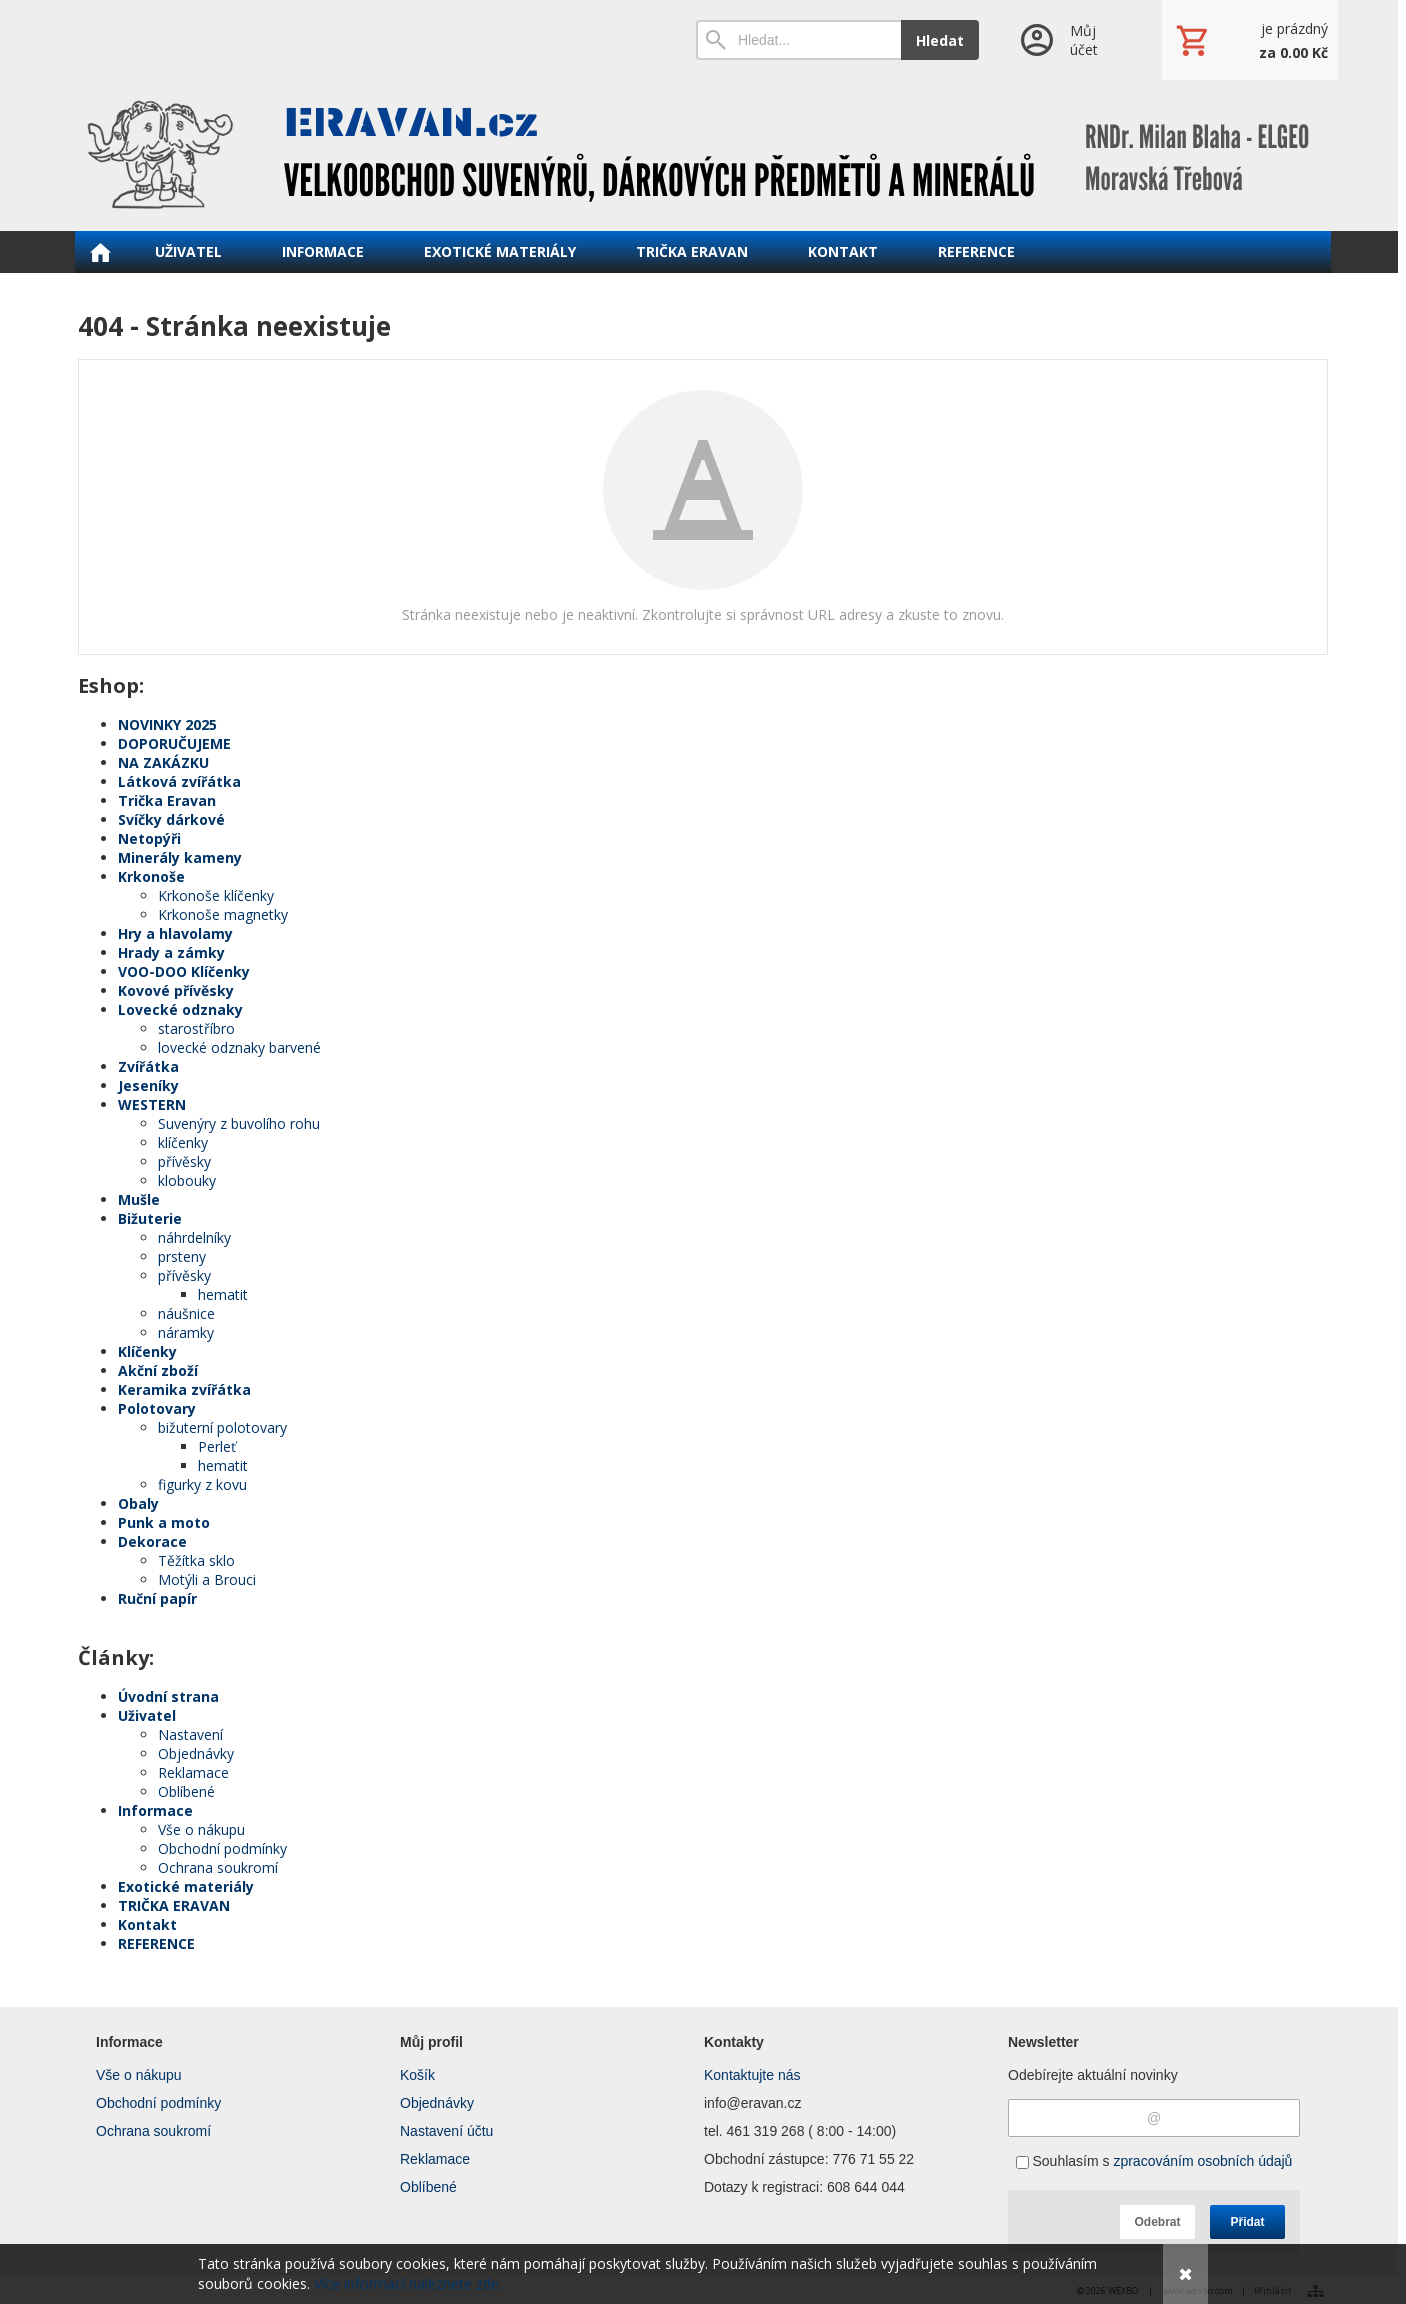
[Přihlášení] (1070, 40)
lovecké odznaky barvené (239, 1047)
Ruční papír (157, 1598)
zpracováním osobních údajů (1202, 2161)
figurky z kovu (202, 1484)
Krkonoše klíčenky (216, 895)
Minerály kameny (180, 857)
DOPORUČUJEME (174, 743)
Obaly (138, 1503)
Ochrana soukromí (218, 1867)
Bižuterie (150, 1218)
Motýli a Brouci (207, 1579)
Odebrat (1157, 2222)
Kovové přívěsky (176, 990)
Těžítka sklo (196, 1560)
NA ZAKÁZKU (163, 762)
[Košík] (1250, 40)
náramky (186, 1332)
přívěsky (184, 1161)
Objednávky (196, 1753)
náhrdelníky (194, 1237)
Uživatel (147, 1715)
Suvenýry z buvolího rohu (239, 1123)
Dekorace (152, 1541)
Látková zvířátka (179, 781)
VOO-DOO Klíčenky (184, 971)
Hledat (940, 40)
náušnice (186, 1313)
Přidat (1247, 2222)
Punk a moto (164, 1522)
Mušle (139, 1199)
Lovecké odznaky (180, 1009)
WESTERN (152, 1104)
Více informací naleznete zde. (408, 2283)
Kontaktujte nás (752, 2075)
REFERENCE (156, 1943)
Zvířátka (148, 1066)
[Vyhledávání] (798, 40)
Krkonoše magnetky (223, 914)
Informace (155, 1810)
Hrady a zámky (171, 952)
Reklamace (193, 1772)
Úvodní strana (168, 1696)
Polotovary (157, 1408)
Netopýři (149, 838)
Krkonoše (151, 876)
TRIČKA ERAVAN (174, 1905)
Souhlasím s (1154, 2161)
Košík (417, 2075)
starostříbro (196, 1028)
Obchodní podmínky (222, 1848)
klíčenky (183, 1142)
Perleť (217, 1446)
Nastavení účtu (446, 2131)
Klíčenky (147, 1351)
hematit (223, 1294)
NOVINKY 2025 (167, 724)
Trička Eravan (167, 800)
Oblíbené (186, 1791)
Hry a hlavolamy (175, 933)
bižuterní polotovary (222, 1427)
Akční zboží (158, 1370)
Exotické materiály (186, 1886)
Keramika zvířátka (184, 1389)
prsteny (182, 1256)
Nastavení (190, 1734)
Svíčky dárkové (171, 819)
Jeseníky (148, 1085)
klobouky (187, 1180)
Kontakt (147, 1924)
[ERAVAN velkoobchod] (703, 155)
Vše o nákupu (201, 1829)
